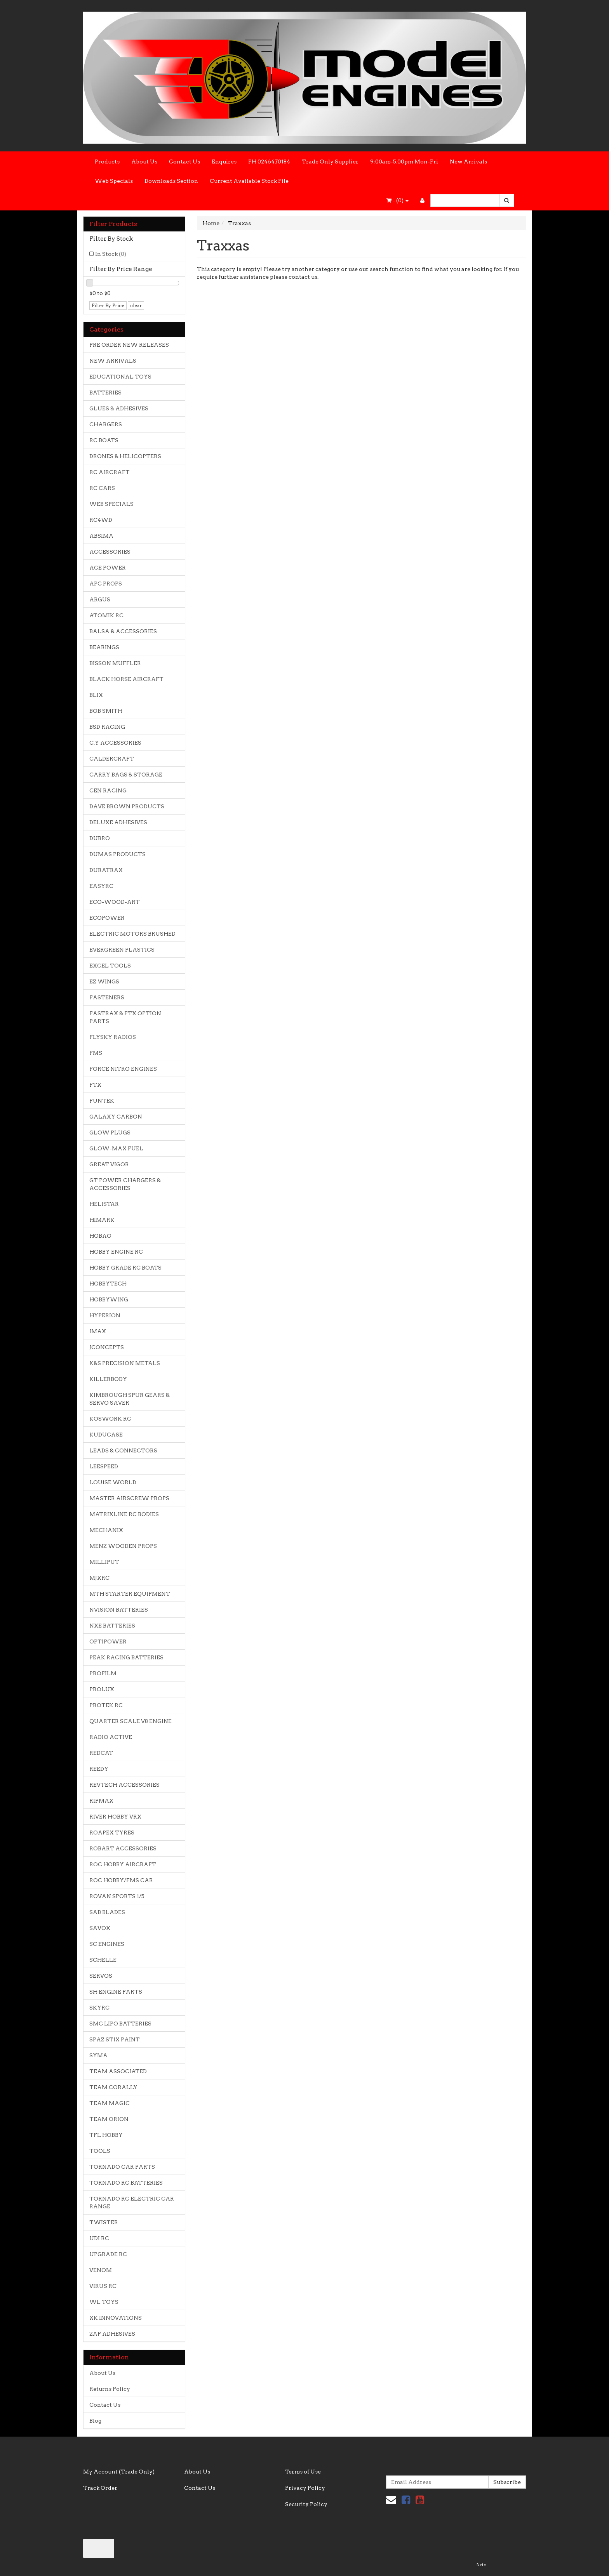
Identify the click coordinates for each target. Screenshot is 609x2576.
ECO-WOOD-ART (114, 902)
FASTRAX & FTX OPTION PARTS (125, 1017)
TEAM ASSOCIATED (118, 2071)
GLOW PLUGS (109, 1132)
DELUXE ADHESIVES (118, 822)
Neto (481, 2564)
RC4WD (100, 520)
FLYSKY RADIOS (112, 1037)
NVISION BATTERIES (118, 1610)
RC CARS (102, 488)
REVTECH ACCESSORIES (124, 1785)
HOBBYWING (108, 1299)
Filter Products (113, 224)
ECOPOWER (107, 918)
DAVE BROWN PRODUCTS (126, 806)
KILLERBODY (108, 1379)
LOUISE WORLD (112, 1482)
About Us (144, 161)
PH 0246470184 (269, 161)
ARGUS (99, 599)
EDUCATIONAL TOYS (120, 376)
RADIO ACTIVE (110, 1737)
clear (136, 305)
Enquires (224, 161)
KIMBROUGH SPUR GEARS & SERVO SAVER (129, 1399)
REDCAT (101, 1753)
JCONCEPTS (106, 1347)
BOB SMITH (105, 711)
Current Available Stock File (249, 181)
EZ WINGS (104, 981)
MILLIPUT (104, 1562)
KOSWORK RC (110, 1419)
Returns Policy (109, 2389)
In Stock (110, 254)
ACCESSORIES (109, 552)
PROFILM (103, 1673)
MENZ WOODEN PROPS (123, 1546)
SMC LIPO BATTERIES (120, 2023)
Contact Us (184, 161)
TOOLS (99, 2151)
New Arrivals (468, 161)
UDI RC (99, 2238)
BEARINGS (104, 647)
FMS (95, 1053)
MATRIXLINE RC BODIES (124, 1514)
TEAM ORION (109, 2119)
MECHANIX (106, 1530)
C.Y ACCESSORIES (115, 743)
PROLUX (101, 1689)
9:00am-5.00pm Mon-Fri (404, 161)
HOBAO (100, 1236)
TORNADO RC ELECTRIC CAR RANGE (131, 2202)
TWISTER (103, 2222)
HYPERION (104, 1315)
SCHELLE (103, 1960)
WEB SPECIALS (111, 504)
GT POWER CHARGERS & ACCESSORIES (125, 1184)
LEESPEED (103, 1466)
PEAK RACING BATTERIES (126, 1657)
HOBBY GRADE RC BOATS (125, 1268)
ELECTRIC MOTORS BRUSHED (132, 934)
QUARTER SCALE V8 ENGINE (130, 1721)
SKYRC (99, 2008)
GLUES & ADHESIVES (118, 408)
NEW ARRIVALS (112, 361)
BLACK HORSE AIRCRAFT (126, 679)
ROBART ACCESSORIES (123, 1848)
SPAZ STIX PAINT (114, 2039)
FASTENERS (106, 997)
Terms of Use (303, 2471)
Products (107, 161)
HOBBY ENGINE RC (116, 1252)
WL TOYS (103, 2302)
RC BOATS (103, 440)
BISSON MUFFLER (115, 663)
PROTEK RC (106, 1705)
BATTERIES (105, 392)
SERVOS (100, 1976)
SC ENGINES (106, 1944)
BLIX (96, 695)
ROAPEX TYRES (111, 1832)
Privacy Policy (305, 2488)
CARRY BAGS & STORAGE (125, 774)
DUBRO (99, 838)
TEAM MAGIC (109, 2103)
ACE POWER (107, 568)
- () (397, 200)
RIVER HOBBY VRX (115, 1816)
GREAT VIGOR (109, 1164)
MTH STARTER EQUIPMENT (129, 1594)
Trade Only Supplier (330, 161)
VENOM (100, 2270)
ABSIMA (101, 536)
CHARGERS (105, 424)
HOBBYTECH (108, 1283)
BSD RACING (107, 727)
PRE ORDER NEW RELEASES (129, 345)
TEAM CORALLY (113, 2087)
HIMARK (102, 1220)
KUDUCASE (106, 1434)
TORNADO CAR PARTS (122, 2167)
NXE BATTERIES (112, 1625)
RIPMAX (101, 1801)
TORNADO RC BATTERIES (126, 2183)
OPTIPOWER (108, 1641)
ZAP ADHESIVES (112, 2334)
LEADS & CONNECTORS (123, 1450)
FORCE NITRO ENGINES (123, 1069)
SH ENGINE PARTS (115, 1992)
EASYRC (101, 886)
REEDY (98, 1769)
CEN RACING (108, 790)
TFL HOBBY (106, 2135)
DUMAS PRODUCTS (117, 854)
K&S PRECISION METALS (124, 1363)
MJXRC (99, 1578)
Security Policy (306, 2504)
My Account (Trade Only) (119, 2471)
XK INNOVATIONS (115, 2318)
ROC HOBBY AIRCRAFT (122, 1864)
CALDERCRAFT (111, 759)
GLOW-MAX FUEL (116, 1148)
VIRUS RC (103, 2286)
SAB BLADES (107, 1912)
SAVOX (99, 1928)
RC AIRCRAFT (109, 472)
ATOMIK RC (106, 615)
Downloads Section (171, 181)
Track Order (100, 2488)
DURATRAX (106, 870)
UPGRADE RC (108, 2254)
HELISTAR (104, 1204)
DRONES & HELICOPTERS (125, 456)
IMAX (97, 1331)
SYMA (98, 2055)
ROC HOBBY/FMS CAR (121, 1880)
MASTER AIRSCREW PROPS (129, 1498)
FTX (95, 1085)
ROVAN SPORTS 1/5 (116, 1896)
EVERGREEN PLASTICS (122, 950)
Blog (95, 2421)
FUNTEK (101, 1101)
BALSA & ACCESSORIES (123, 631)
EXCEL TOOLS (110, 965)
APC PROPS (105, 583)
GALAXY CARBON (115, 1116)
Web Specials (114, 181)
